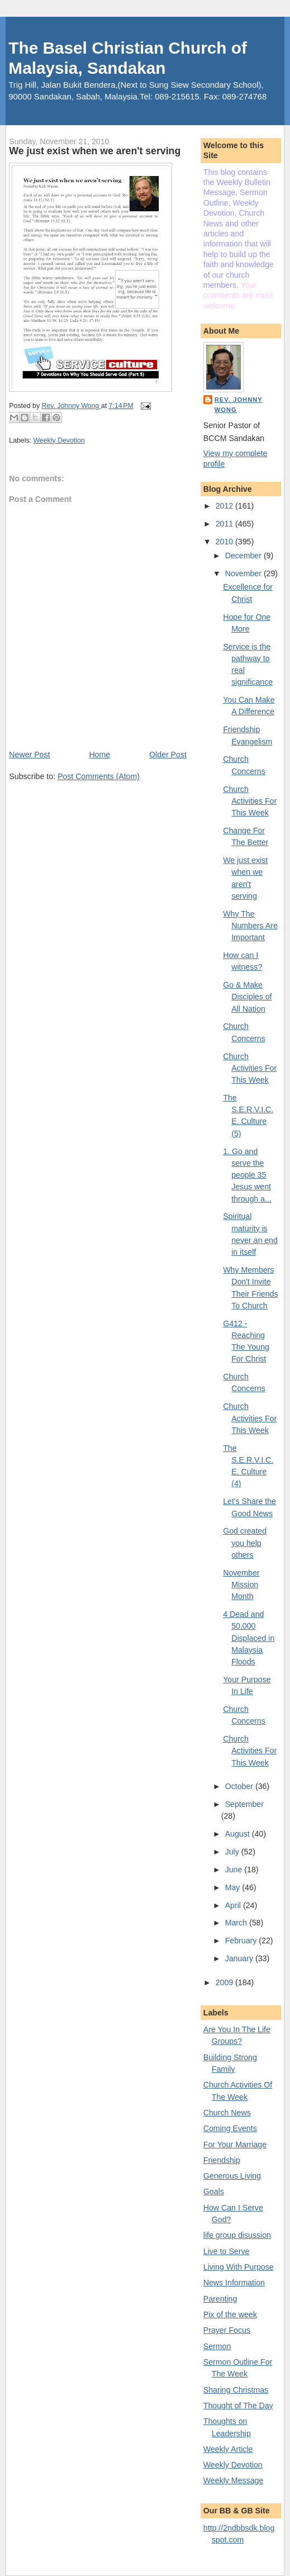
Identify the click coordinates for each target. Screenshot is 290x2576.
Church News (227, 2112)
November (244, 573)
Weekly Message (233, 2480)
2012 (225, 505)
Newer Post (29, 754)
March (237, 1922)
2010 (225, 541)
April (234, 1905)
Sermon (217, 2346)
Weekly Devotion (58, 440)
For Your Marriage (235, 2144)
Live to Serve (226, 2251)
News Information (234, 2282)
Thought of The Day (238, 2405)
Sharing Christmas (235, 2389)
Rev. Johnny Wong (239, 404)
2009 (225, 1982)
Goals (213, 2191)
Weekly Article (228, 2449)
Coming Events (230, 2128)
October (240, 1786)
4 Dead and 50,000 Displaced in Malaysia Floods (248, 1638)
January (240, 1958)
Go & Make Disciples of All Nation (247, 996)
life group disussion (237, 2235)
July (233, 1851)
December (244, 555)
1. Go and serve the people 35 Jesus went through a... (247, 1175)
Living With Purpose (238, 2266)
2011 (225, 523)
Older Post (168, 754)
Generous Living (232, 2175)
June (235, 1869)
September (244, 1804)
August (238, 1833)
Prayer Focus (226, 2330)
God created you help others (245, 1542)
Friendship (221, 2160)
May (234, 1887)
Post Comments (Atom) (99, 776)
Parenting (220, 2298)
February (242, 1940)
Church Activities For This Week (250, 801)
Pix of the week (230, 2314)
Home (99, 754)
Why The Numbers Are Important (250, 925)
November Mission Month (241, 1584)
